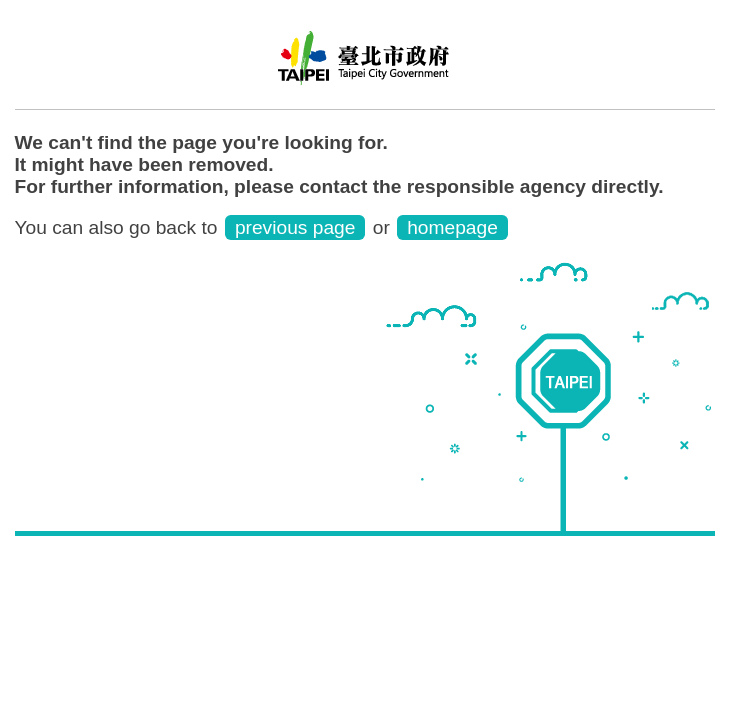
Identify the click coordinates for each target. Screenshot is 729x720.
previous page (295, 227)
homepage (452, 227)
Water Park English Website (365, 65)
